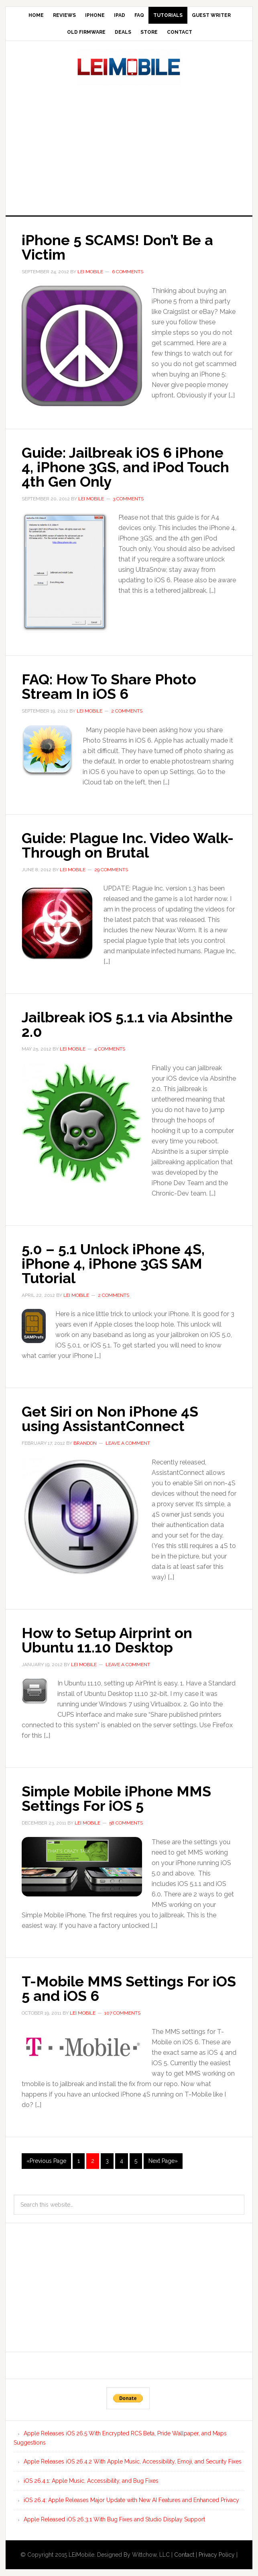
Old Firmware (86, 32)
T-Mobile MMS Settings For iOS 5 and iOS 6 (129, 1988)
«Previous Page (46, 2161)
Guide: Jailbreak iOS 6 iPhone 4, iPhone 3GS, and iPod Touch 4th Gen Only (125, 467)
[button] (82, 346)
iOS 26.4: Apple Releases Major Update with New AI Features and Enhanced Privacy (131, 2500)
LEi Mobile (129, 67)
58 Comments (126, 1823)
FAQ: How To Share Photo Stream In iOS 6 (109, 686)
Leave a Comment (128, 1443)
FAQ (139, 15)
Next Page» (163, 2161)
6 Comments (127, 271)
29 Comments (111, 869)
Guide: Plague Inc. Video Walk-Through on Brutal (128, 845)
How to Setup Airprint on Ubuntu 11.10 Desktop (107, 1640)
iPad (119, 15)
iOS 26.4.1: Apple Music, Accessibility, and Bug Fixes (91, 2481)
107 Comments (122, 2013)
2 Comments (126, 711)
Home (36, 15)
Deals (123, 32)
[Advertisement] (132, 148)
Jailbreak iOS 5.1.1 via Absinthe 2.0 (127, 1024)
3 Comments (128, 499)
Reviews (64, 15)
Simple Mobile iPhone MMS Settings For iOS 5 (116, 1798)
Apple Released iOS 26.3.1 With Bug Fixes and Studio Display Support (114, 2519)
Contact (179, 32)
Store (149, 32)
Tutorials (168, 15)
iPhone (95, 15)
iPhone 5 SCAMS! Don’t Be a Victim (117, 247)
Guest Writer (211, 15)
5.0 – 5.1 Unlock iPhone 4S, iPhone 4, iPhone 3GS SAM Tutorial (113, 1263)
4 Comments (109, 1049)
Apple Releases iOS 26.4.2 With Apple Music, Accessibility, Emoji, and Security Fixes (133, 2461)
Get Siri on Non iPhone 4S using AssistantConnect (110, 1418)
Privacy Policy (217, 2554)
